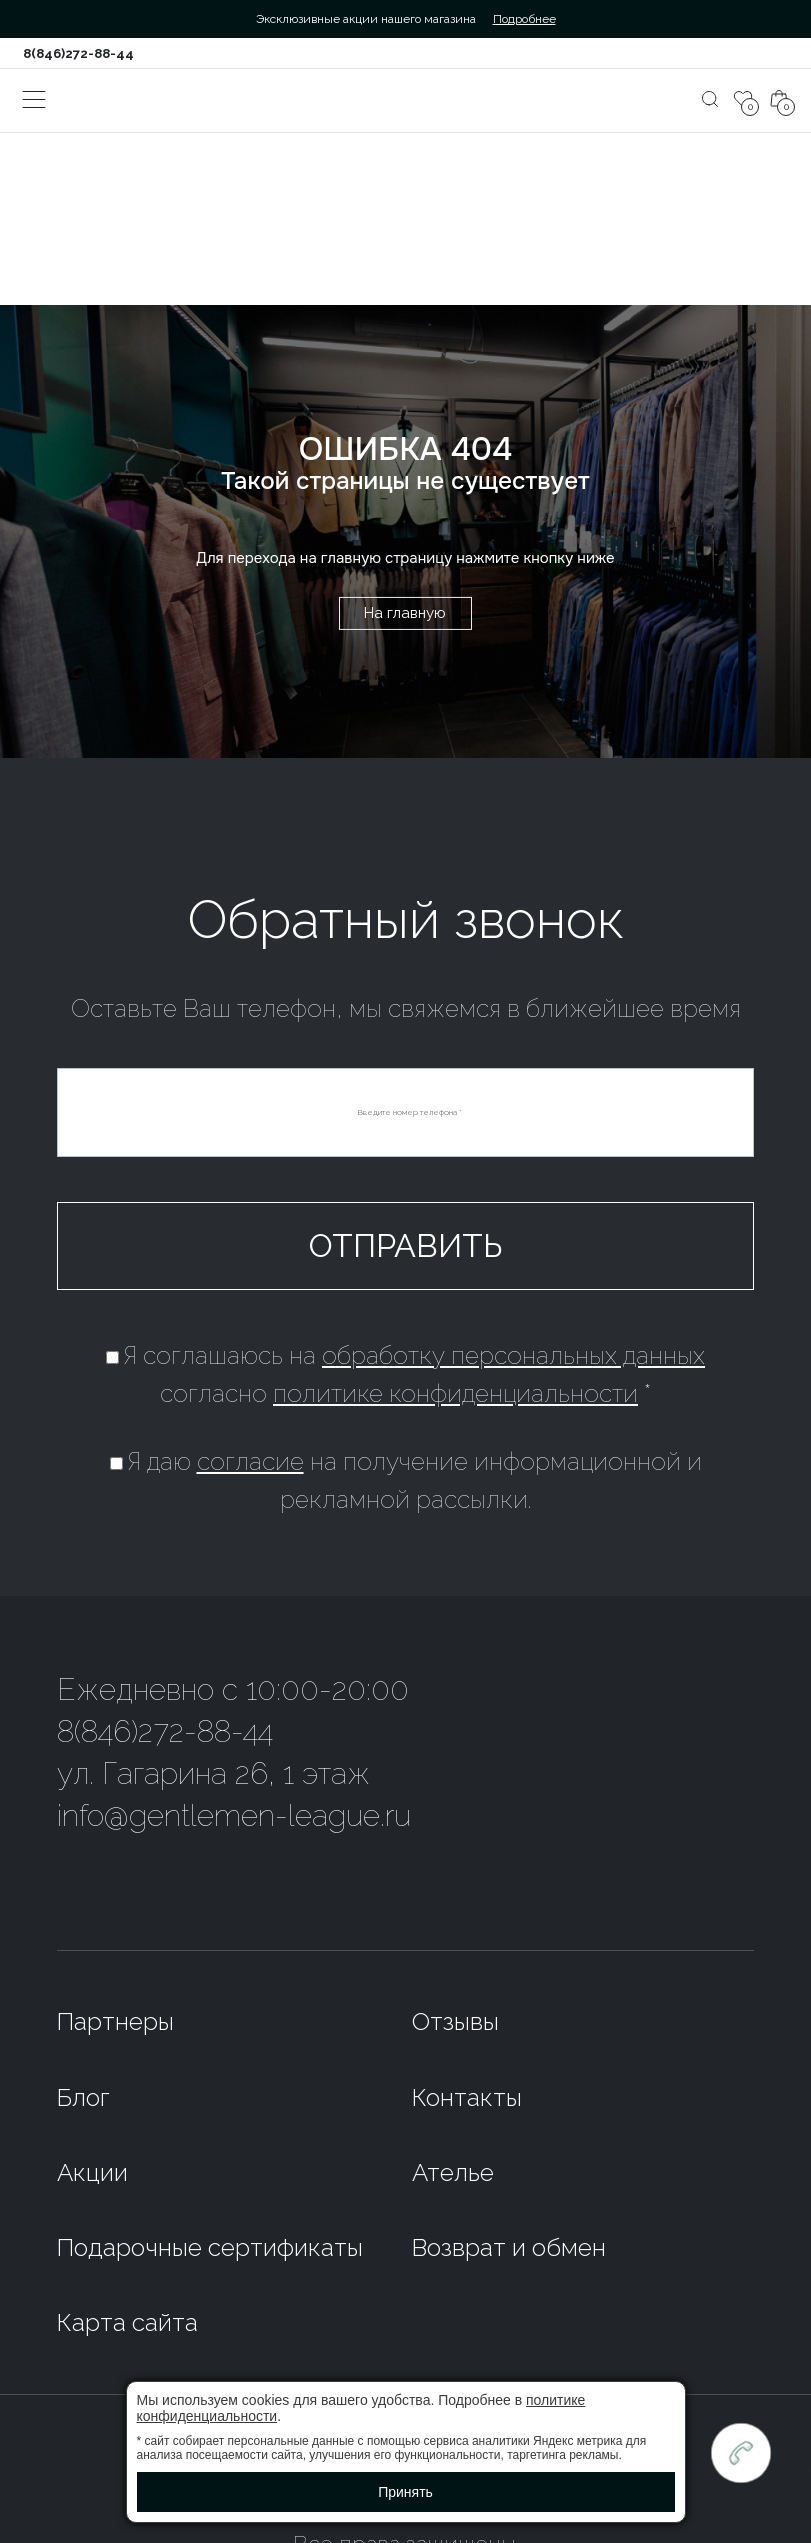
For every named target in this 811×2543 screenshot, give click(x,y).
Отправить (406, 1246)
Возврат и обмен (509, 2247)
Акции (92, 2172)
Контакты (467, 2097)
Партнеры (115, 2021)
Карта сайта (127, 2322)
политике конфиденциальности (455, 1393)
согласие (250, 1461)
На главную (405, 613)
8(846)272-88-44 (78, 53)
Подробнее (524, 19)
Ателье (453, 2172)
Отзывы (455, 2021)
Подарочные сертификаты (210, 2247)
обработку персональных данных (513, 1355)
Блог (83, 2097)
